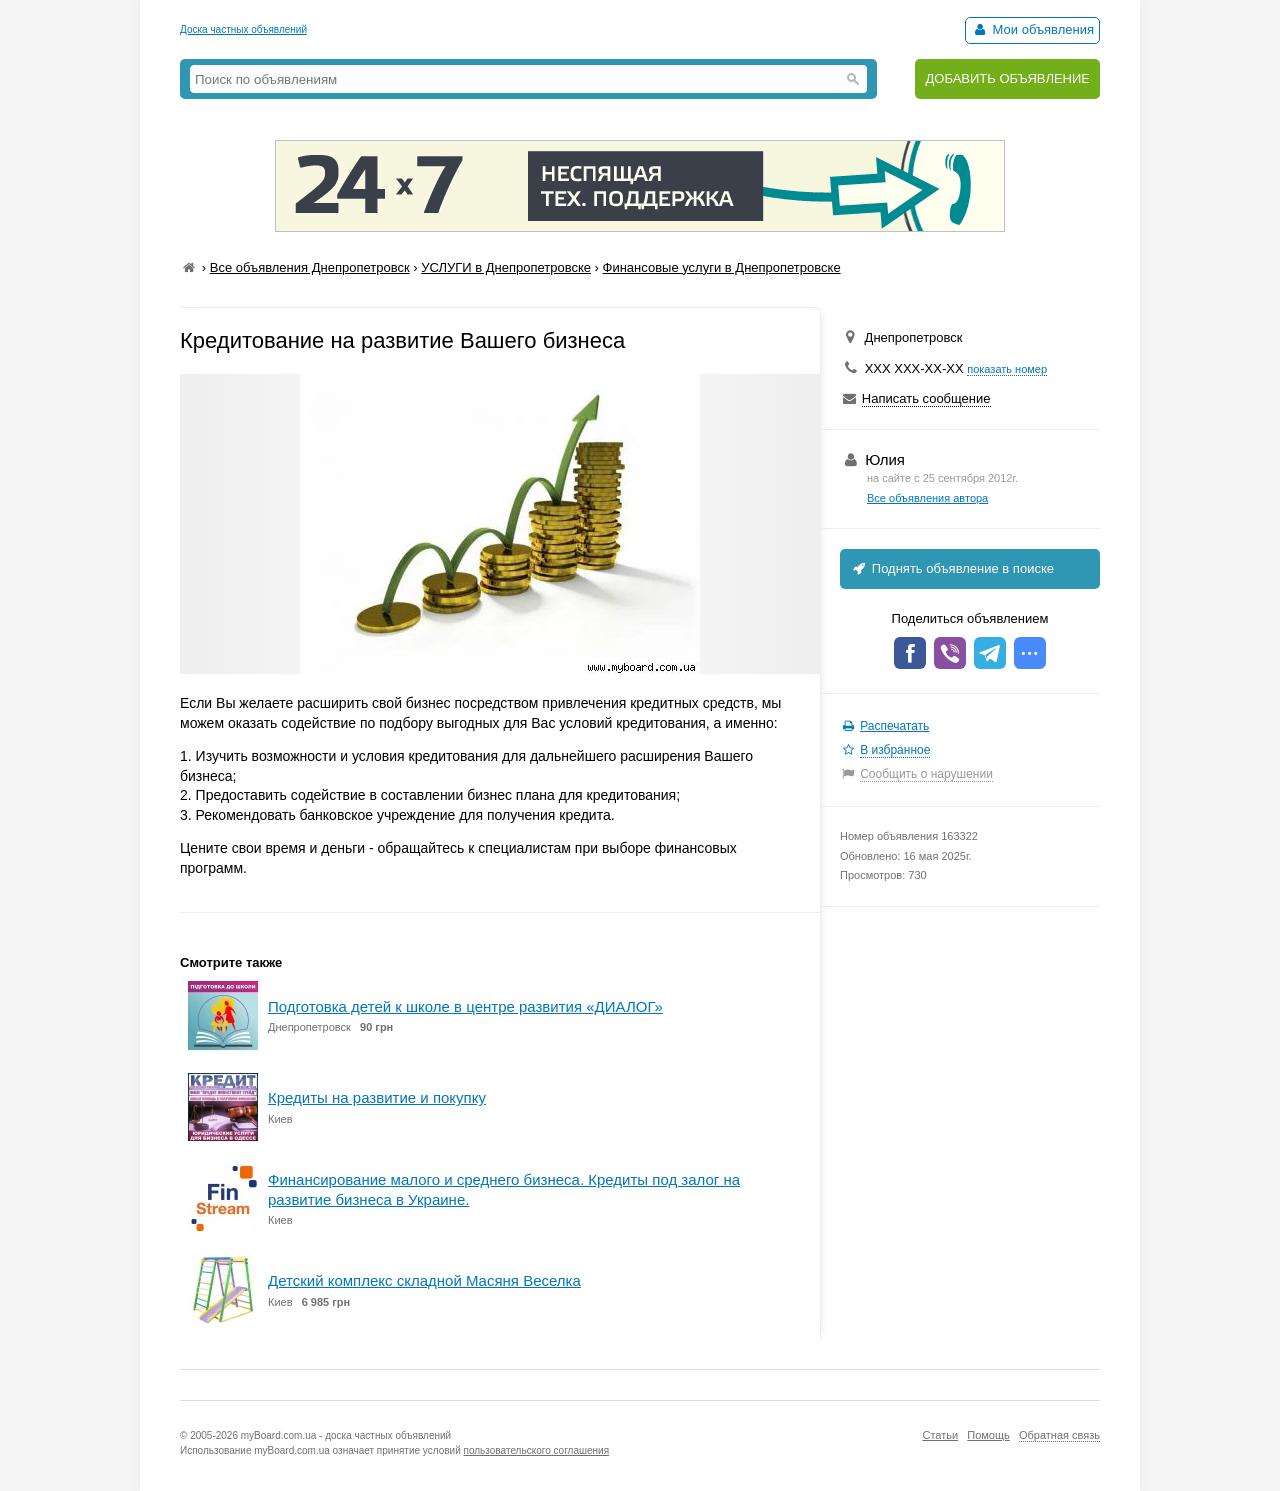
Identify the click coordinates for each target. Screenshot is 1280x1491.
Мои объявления (1032, 29)
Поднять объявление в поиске (952, 568)
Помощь (988, 1435)
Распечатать (894, 726)
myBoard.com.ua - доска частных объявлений (346, 1435)
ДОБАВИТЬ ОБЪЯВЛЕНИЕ (1007, 78)
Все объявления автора (927, 498)
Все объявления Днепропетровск (310, 267)
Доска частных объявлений (243, 29)
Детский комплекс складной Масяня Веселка (424, 1280)
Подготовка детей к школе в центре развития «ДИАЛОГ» (465, 1006)
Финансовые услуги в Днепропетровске (722, 267)
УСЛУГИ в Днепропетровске (506, 267)
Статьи (940, 1435)
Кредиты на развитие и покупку (377, 1097)
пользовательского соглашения (537, 1450)
